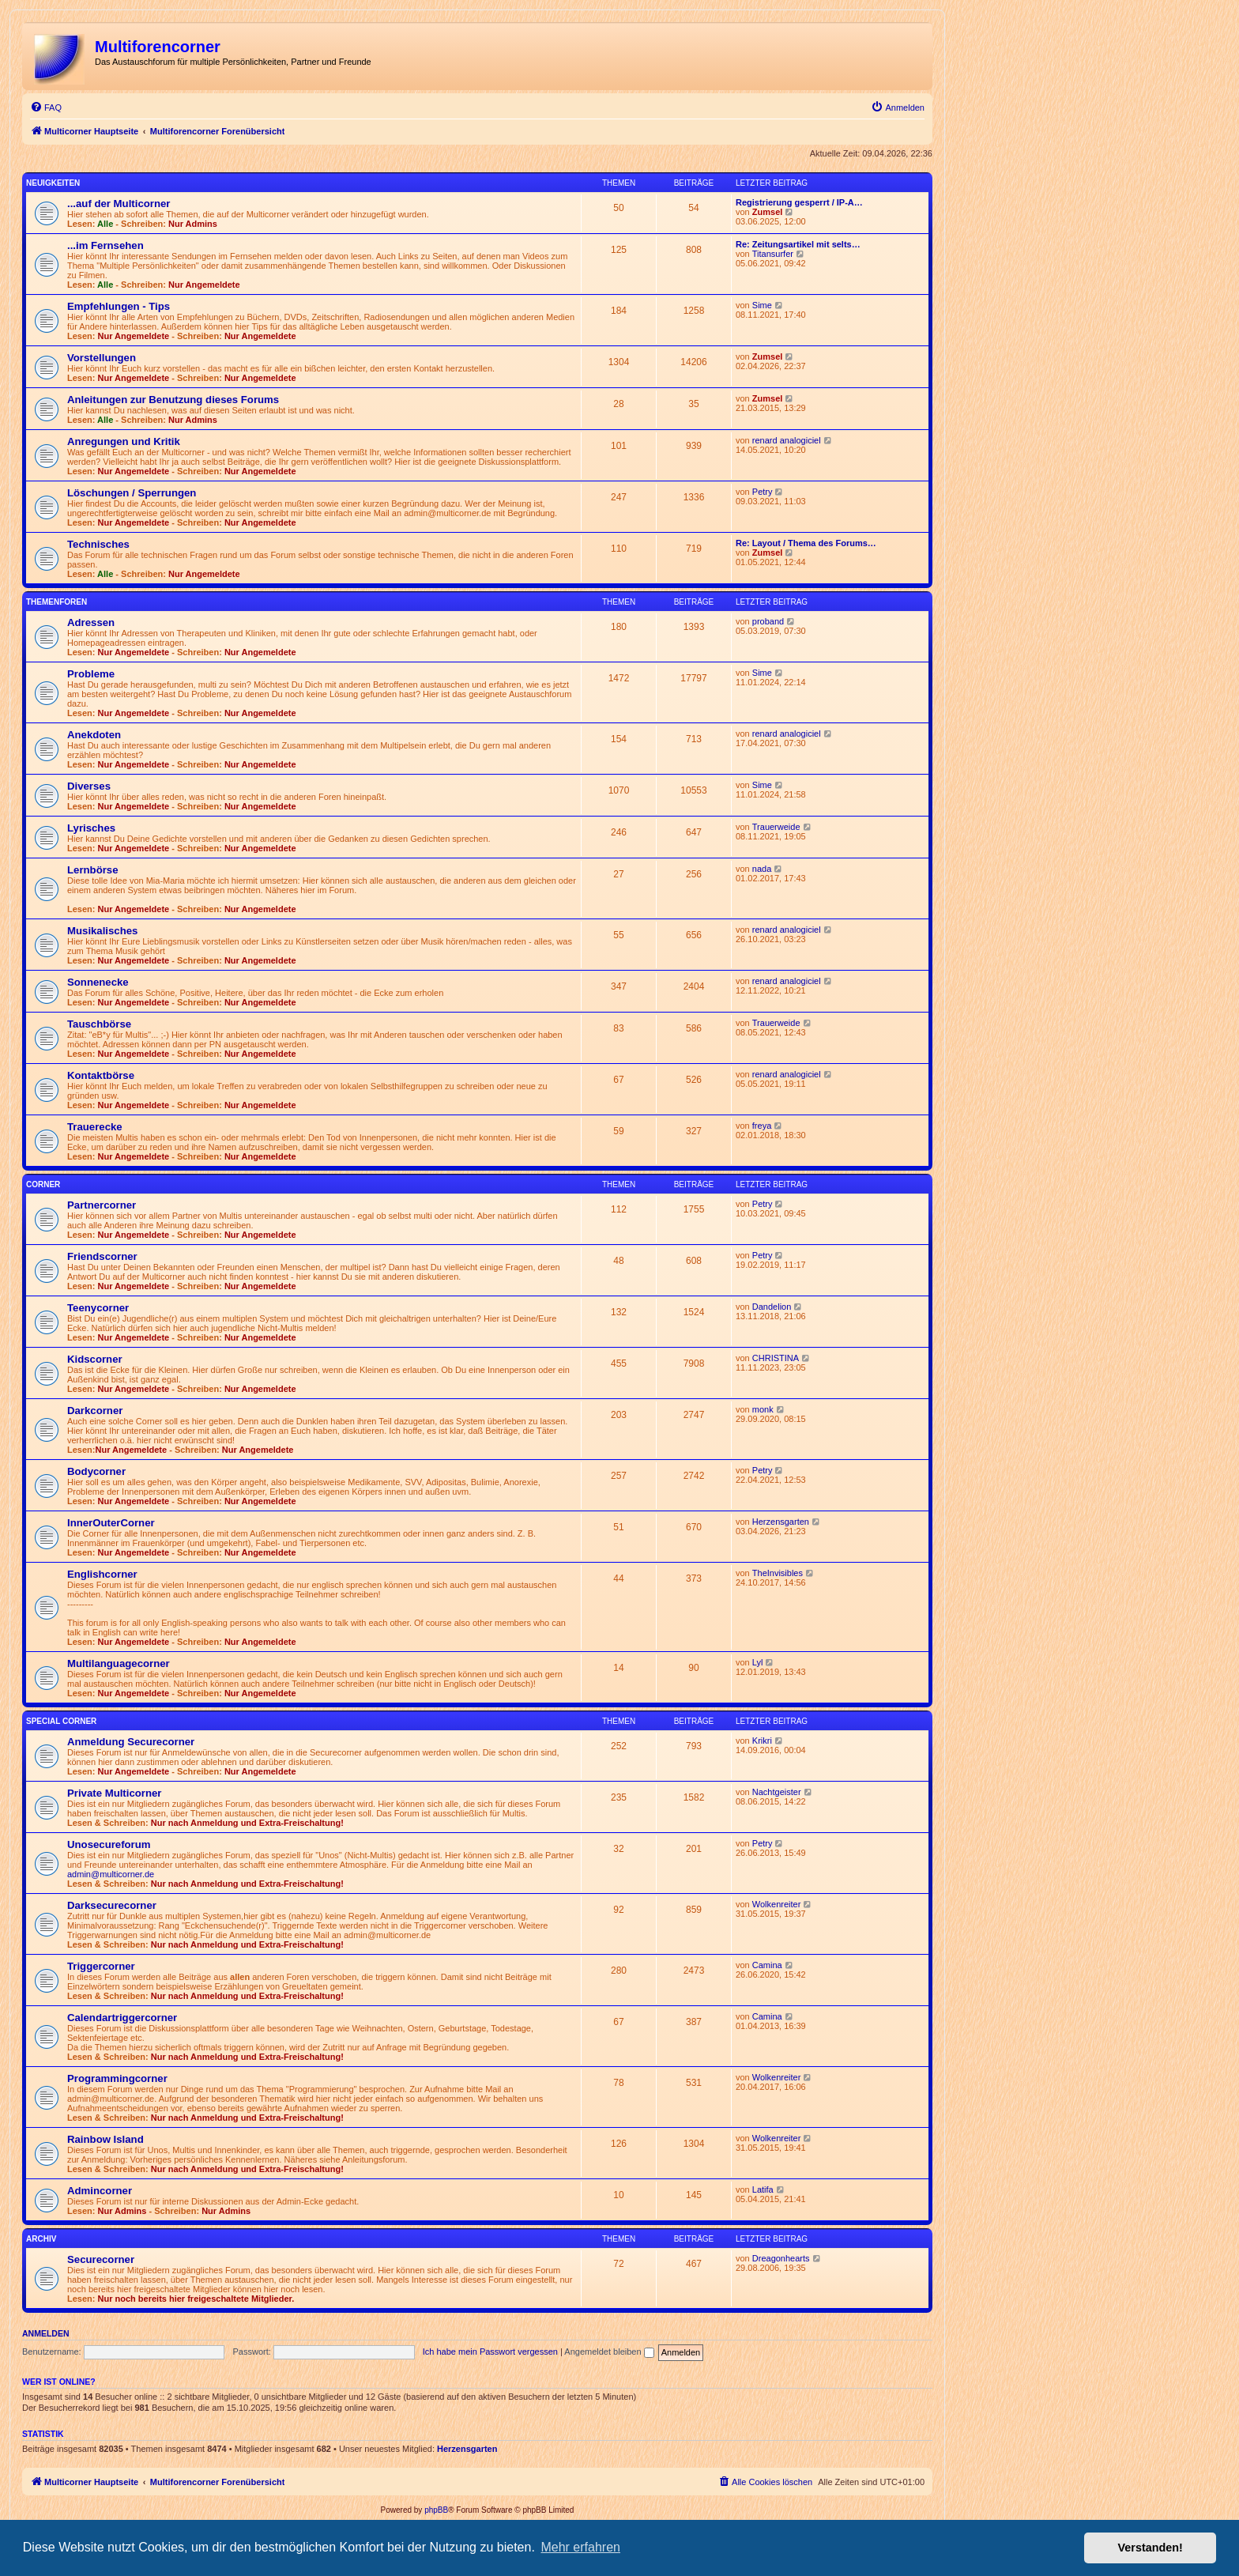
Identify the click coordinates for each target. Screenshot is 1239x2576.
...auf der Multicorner (118, 203)
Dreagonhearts (781, 2258)
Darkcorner (94, 1410)
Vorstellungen (101, 358)
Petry (762, 491)
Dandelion (772, 1306)
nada (761, 868)
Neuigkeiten (53, 183)
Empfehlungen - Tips (118, 306)
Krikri (762, 1740)
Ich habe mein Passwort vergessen (490, 2351)
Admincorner (99, 2191)
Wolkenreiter (776, 1904)
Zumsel (767, 212)
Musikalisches (102, 931)
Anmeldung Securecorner (130, 1742)
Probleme (91, 674)
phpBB (436, 2510)
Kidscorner (94, 1359)
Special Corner (61, 1721)
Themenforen (56, 602)
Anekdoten (94, 735)
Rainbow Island (105, 2139)
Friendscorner (102, 1256)
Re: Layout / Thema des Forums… (806, 543)
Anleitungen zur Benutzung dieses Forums (173, 399)
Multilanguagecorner (118, 1663)
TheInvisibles (777, 1573)
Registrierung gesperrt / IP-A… (799, 202)
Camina (767, 1965)
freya (761, 1125)
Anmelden (46, 2333)
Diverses (89, 786)
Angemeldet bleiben (608, 2351)
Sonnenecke (98, 982)
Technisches (98, 544)
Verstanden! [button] (1150, 2547)
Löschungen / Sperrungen (131, 493)
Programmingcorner (117, 2078)
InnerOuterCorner (111, 1523)
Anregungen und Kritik (123, 441)
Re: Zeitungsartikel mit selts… (798, 244)
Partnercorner (101, 1205)
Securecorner (100, 2259)
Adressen (91, 622)
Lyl (757, 1662)
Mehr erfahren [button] (580, 2547)
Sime (762, 305)
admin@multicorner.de (110, 1874)
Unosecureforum (109, 1844)
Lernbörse (93, 870)
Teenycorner (98, 1308)
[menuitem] (46, 107)
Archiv (41, 2239)
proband (768, 621)
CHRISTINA (775, 1358)
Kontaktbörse (100, 1075)
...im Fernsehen (105, 245)
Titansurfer (772, 253)
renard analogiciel (786, 440)
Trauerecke (94, 1127)
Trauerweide (776, 827)
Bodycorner (96, 1471)
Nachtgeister (776, 1792)
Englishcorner (102, 1574)
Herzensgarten (780, 1521)
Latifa (763, 2189)
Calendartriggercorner (122, 2017)
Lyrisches (91, 828)
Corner (43, 1184)
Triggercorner (101, 1966)
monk (763, 1409)
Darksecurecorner (111, 1905)
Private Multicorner (114, 1793)
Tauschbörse (99, 1024)
